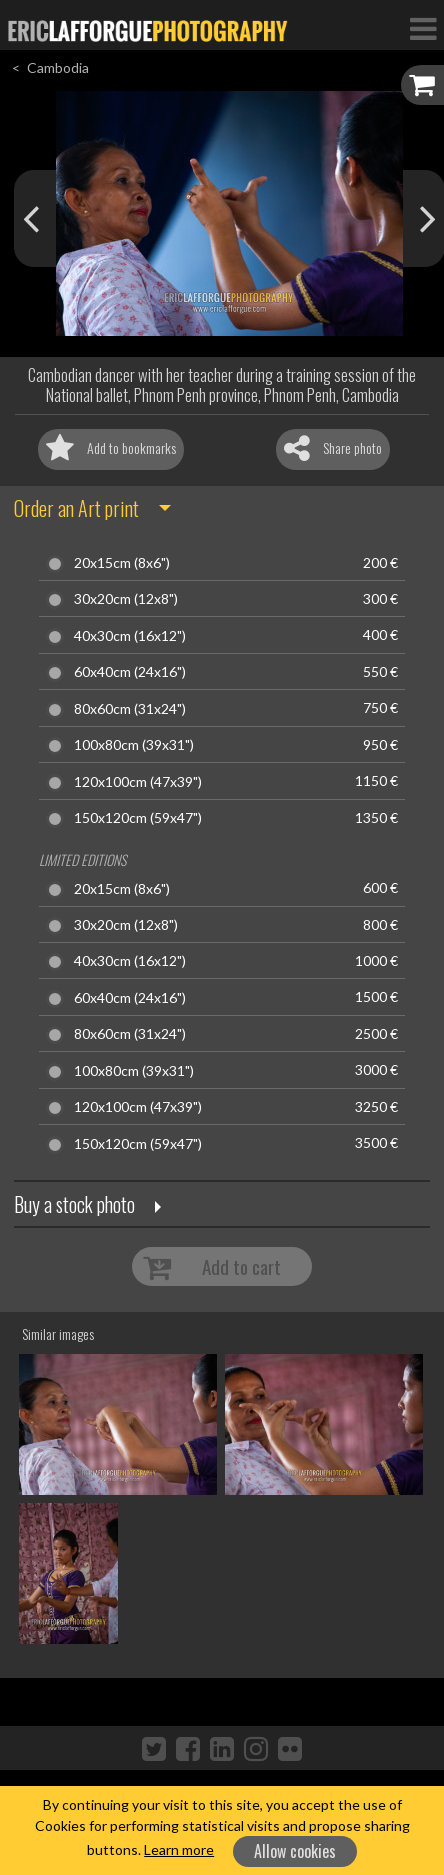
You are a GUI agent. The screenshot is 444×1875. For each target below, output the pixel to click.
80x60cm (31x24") (130, 709)
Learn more (179, 1849)
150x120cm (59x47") (138, 818)
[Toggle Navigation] (423, 28)
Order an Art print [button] (76, 508)
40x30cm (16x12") (130, 636)
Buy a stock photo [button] (74, 1204)
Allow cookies (295, 1851)
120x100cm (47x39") (138, 782)
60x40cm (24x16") (130, 672)
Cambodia (58, 67)
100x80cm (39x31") (134, 745)
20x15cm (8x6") (122, 563)
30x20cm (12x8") (126, 599)
